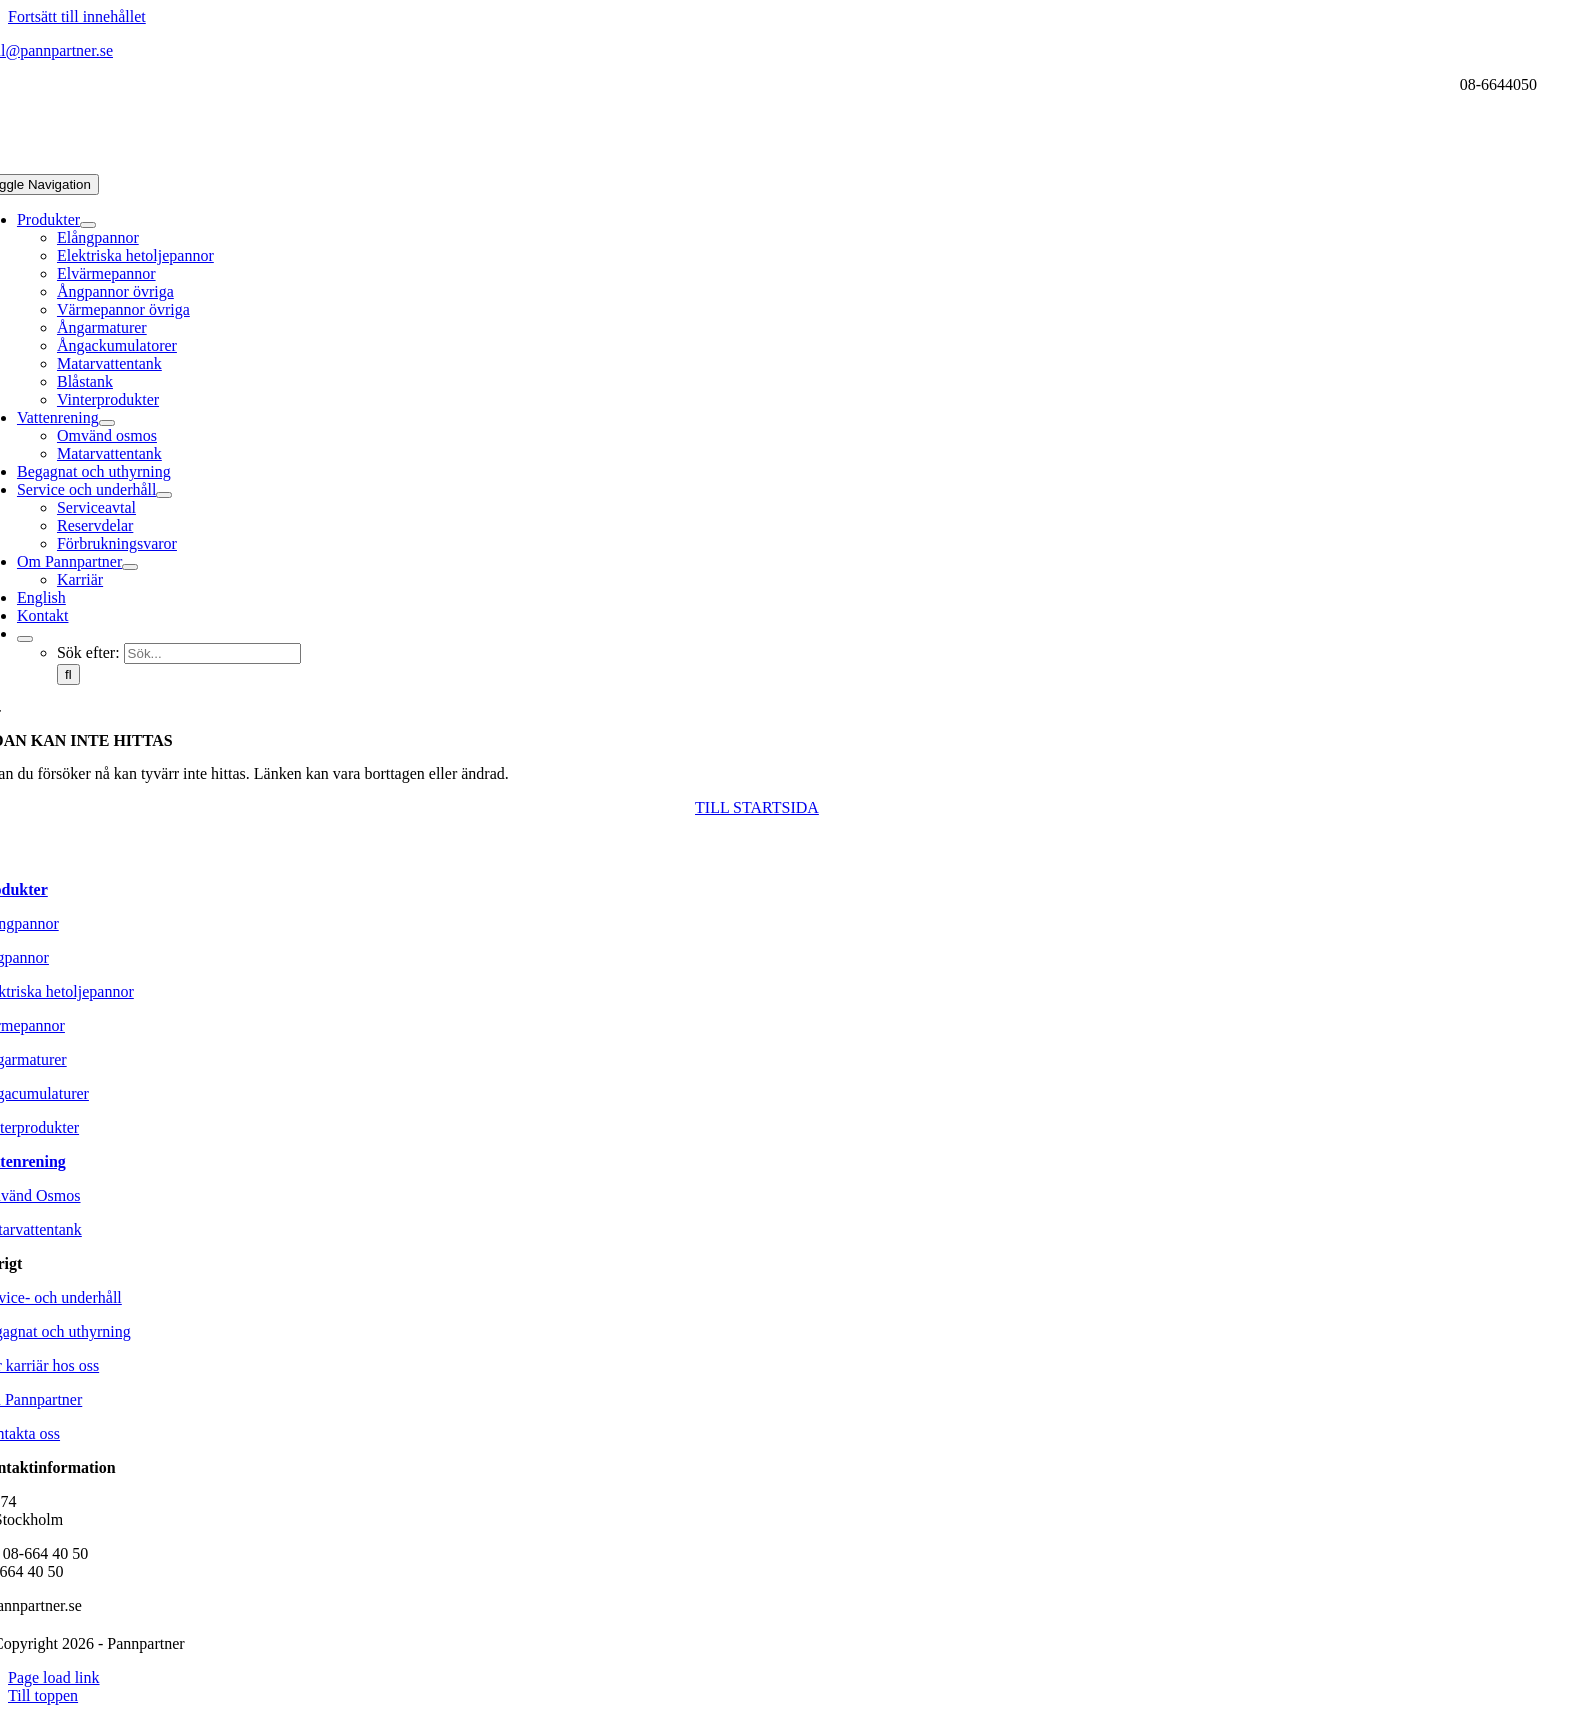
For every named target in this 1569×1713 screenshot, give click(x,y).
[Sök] (68, 674)
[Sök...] (212, 653)
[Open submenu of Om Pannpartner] (130, 567)
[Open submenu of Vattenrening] (107, 423)
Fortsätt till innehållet (77, 16)
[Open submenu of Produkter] (88, 225)
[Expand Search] (25, 639)
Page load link (54, 1677)
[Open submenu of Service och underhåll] (164, 495)
